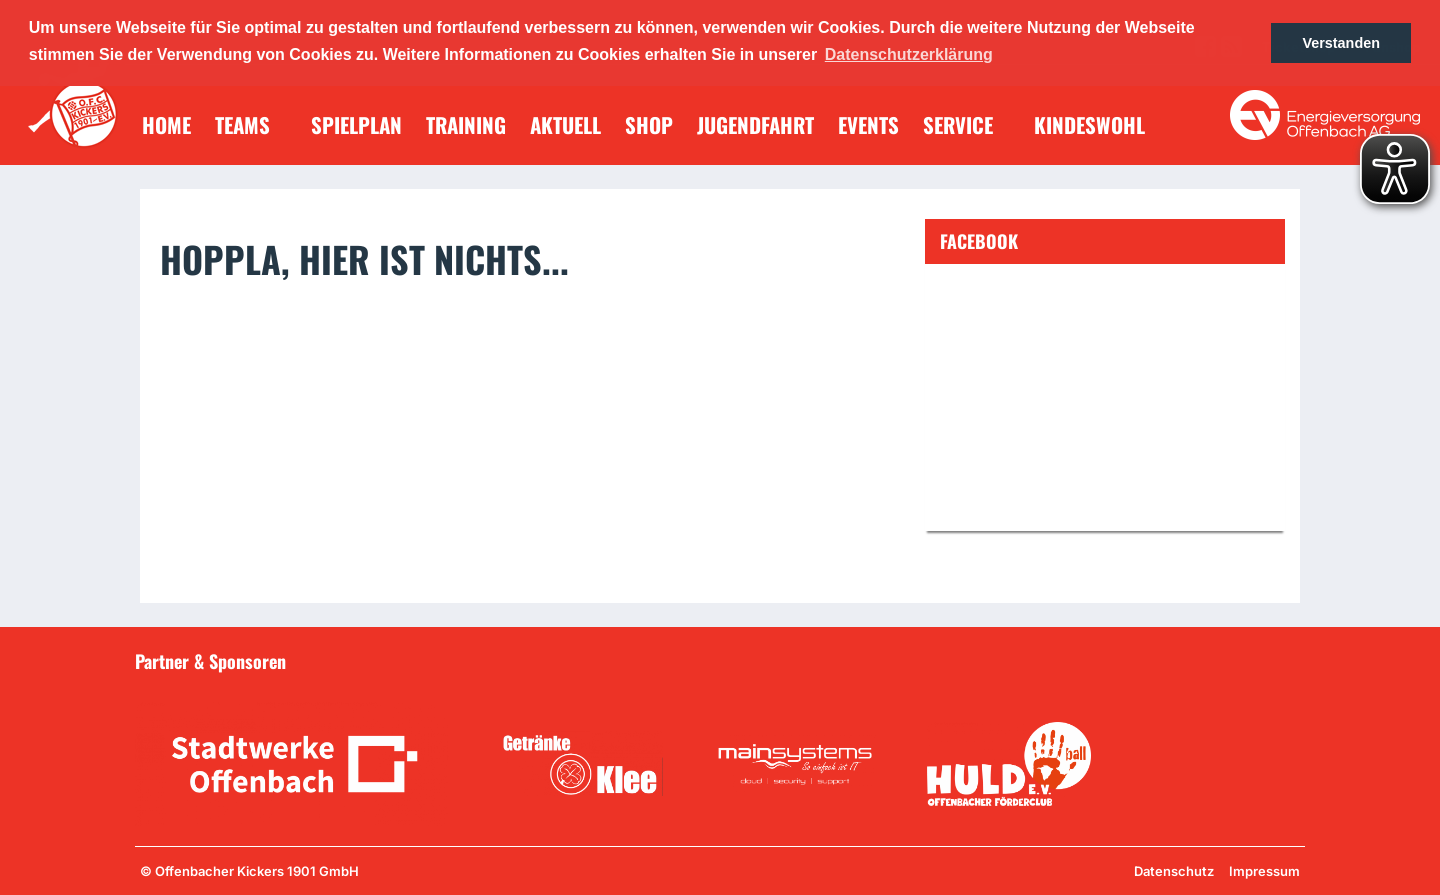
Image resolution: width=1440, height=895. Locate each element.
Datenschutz (1174, 871)
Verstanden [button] (1341, 43)
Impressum (1264, 871)
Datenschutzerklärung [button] (909, 54)
